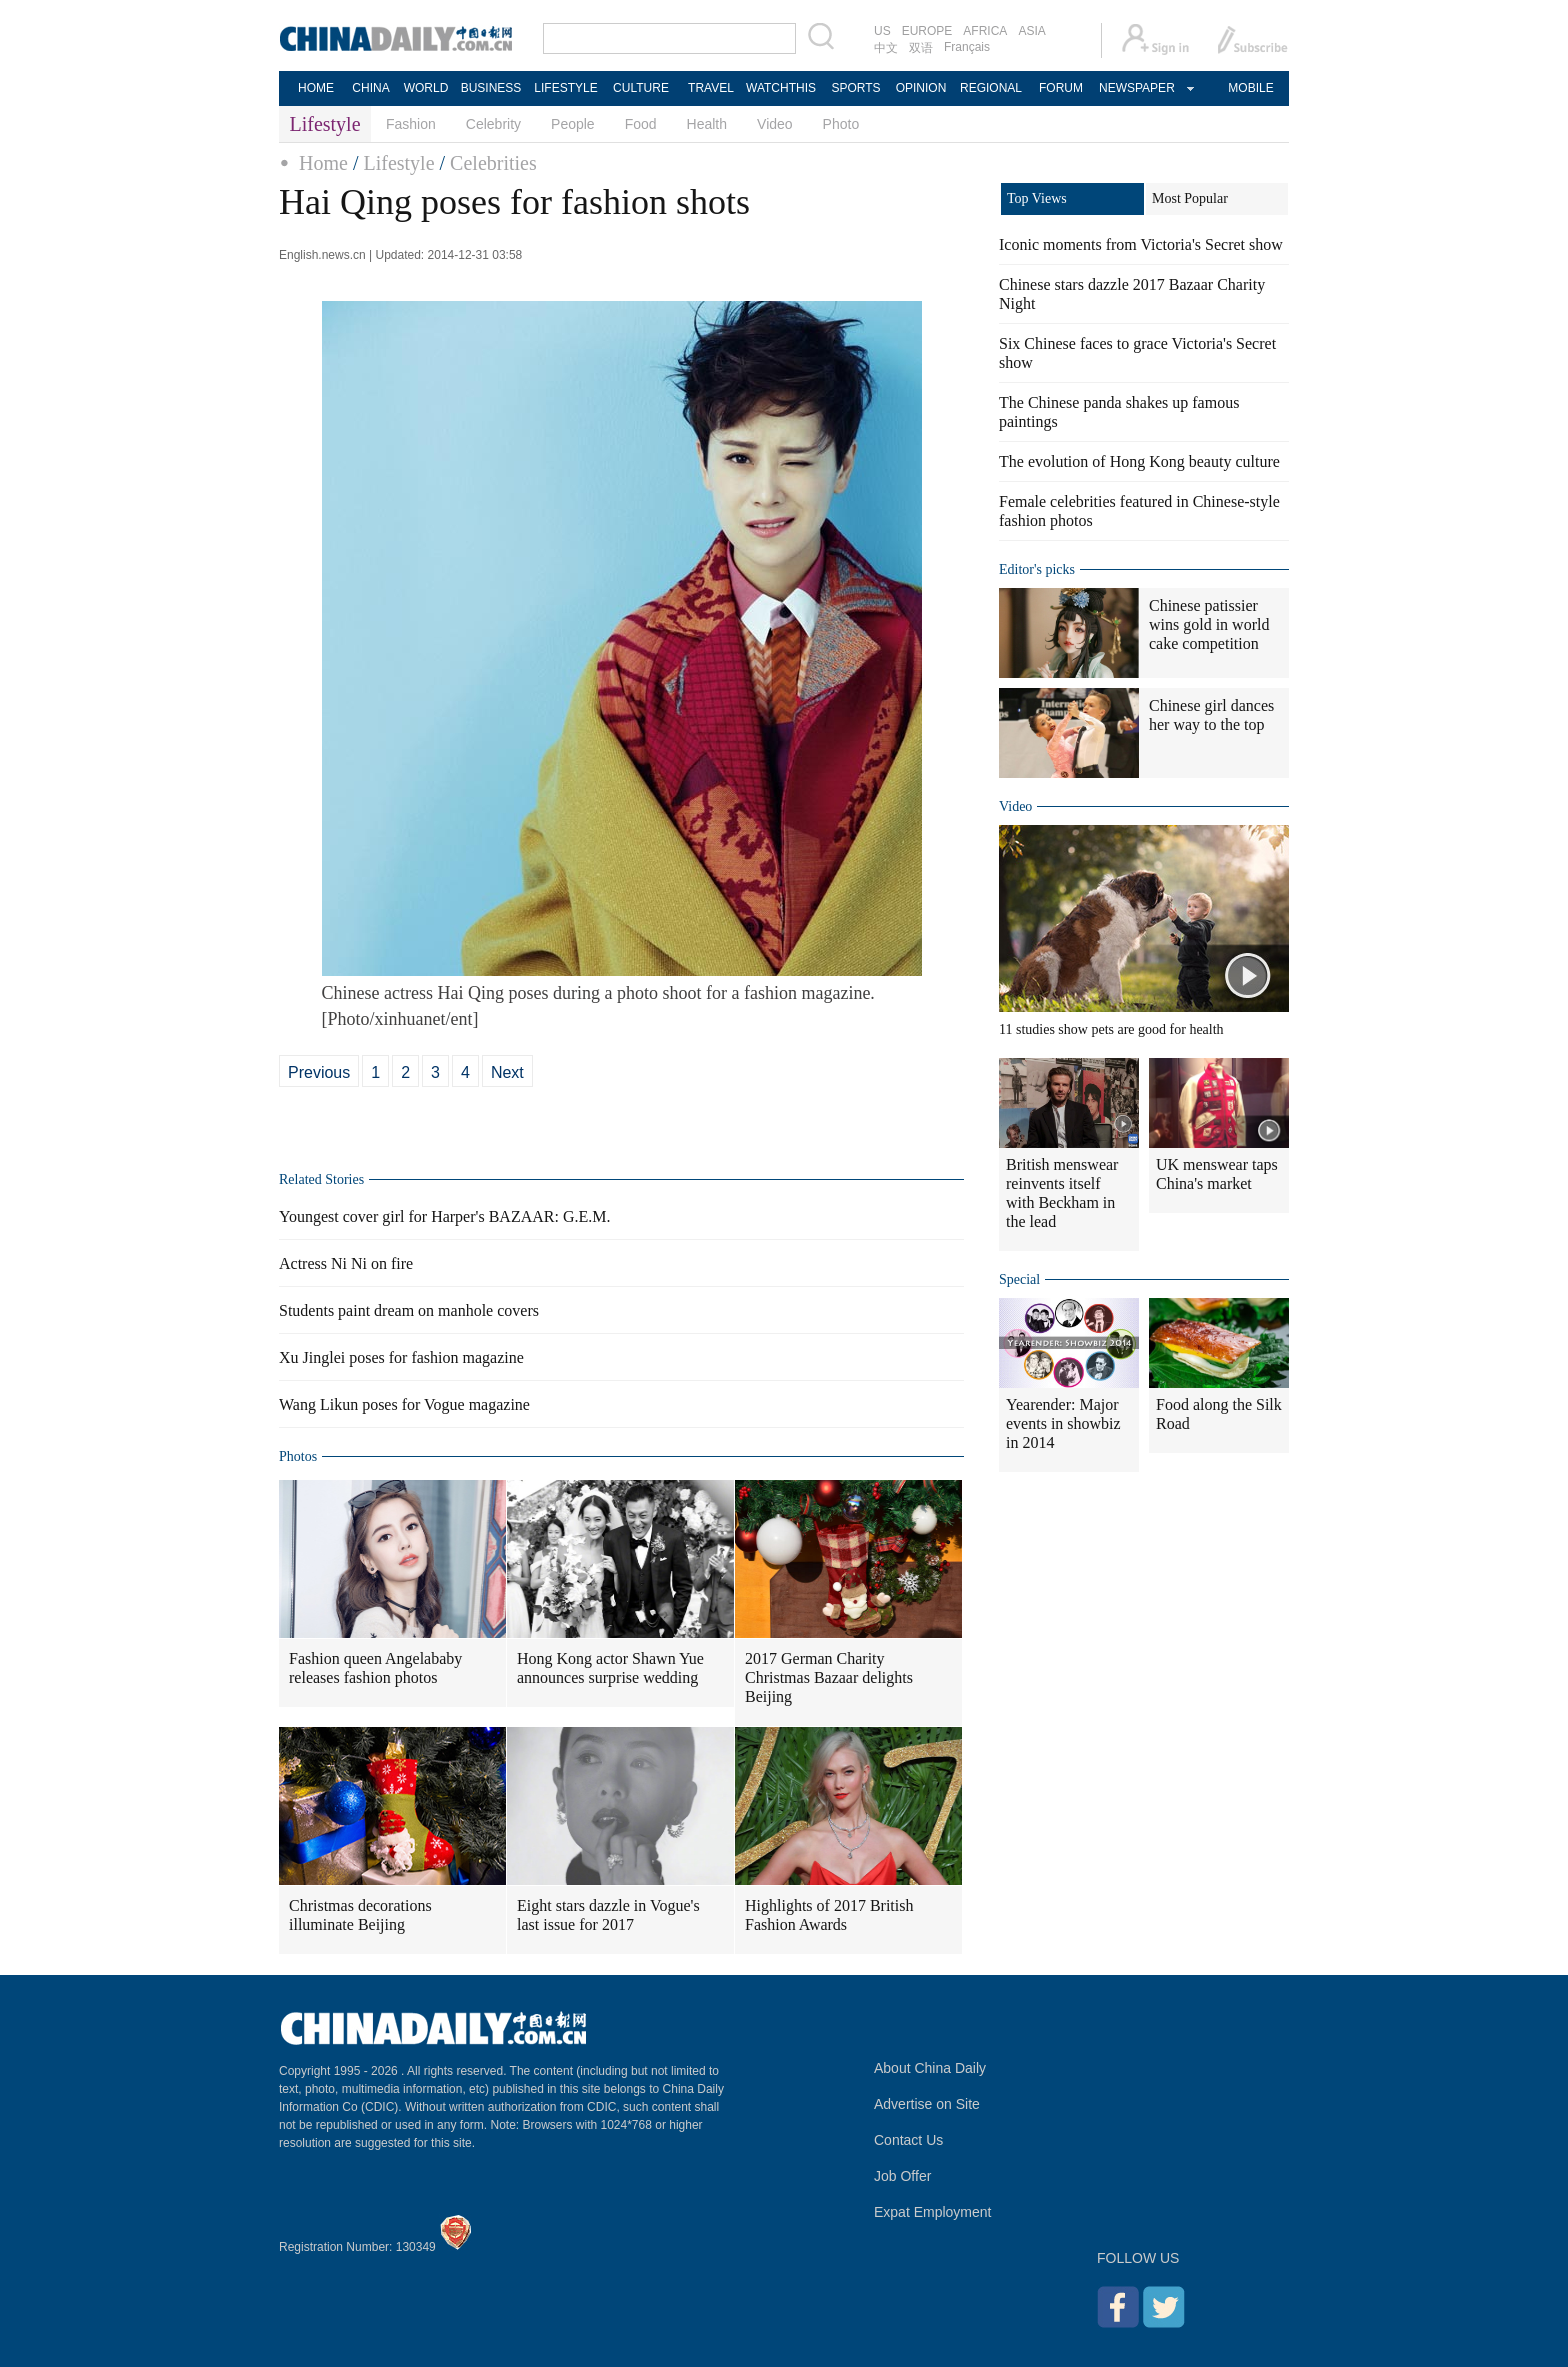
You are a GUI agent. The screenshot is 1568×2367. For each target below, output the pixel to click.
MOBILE (1250, 88)
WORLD (426, 88)
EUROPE (927, 31)
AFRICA (985, 31)
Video (775, 124)
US (882, 31)
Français (967, 47)
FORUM (1061, 88)
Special (1019, 1279)
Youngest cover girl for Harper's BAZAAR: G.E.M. (444, 1216)
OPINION (921, 88)
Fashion (411, 124)
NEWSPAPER (1136, 88)
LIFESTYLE (565, 88)
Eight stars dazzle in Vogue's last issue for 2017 (608, 1915)
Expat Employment (933, 2212)
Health (707, 124)
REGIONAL (991, 88)
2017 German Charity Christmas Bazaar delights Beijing (829, 1677)
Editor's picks (1037, 569)
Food (641, 124)
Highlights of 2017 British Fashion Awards (829, 1915)
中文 (886, 48)
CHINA (370, 88)
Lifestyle (398, 163)
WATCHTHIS (781, 88)
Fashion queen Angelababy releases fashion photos (375, 1668)
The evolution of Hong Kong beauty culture (1139, 461)
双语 (921, 48)
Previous (319, 1072)
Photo (841, 124)
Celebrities (493, 163)
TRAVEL (711, 88)
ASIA (1031, 31)
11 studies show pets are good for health (1111, 1029)
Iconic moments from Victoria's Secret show (1141, 244)
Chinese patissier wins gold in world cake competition (1209, 624)
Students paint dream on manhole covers (409, 1310)
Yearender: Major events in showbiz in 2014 (1063, 1423)
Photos (298, 1456)
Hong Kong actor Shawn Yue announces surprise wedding (610, 1668)
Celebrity (493, 124)
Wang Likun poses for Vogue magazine (404, 1404)
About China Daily (930, 2068)
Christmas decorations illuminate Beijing (360, 1915)
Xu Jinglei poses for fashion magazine (401, 1357)
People (573, 124)
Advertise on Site (927, 2104)
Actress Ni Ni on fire (346, 1263)
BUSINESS (491, 88)
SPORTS (855, 88)
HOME (316, 88)
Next (507, 1072)
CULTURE (641, 88)
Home (323, 163)
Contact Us (908, 2140)
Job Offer (902, 2176)
